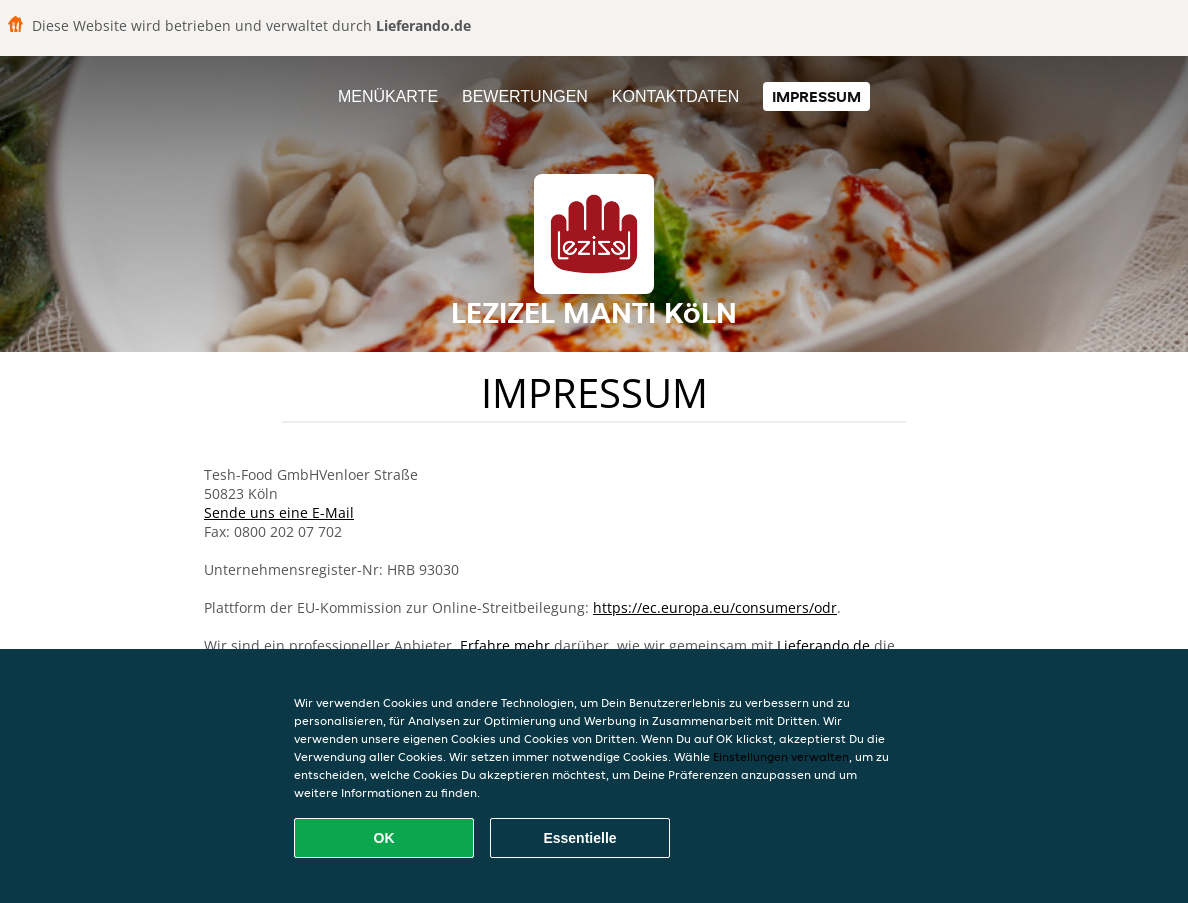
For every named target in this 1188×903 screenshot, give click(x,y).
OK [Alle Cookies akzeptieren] (384, 838)
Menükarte (388, 96)
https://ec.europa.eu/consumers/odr (715, 607)
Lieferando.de (823, 645)
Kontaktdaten (675, 96)
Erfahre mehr (505, 645)
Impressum (816, 96)
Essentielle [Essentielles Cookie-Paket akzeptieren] (579, 838)
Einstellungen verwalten (781, 756)
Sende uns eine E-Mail (279, 512)
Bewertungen (525, 96)
